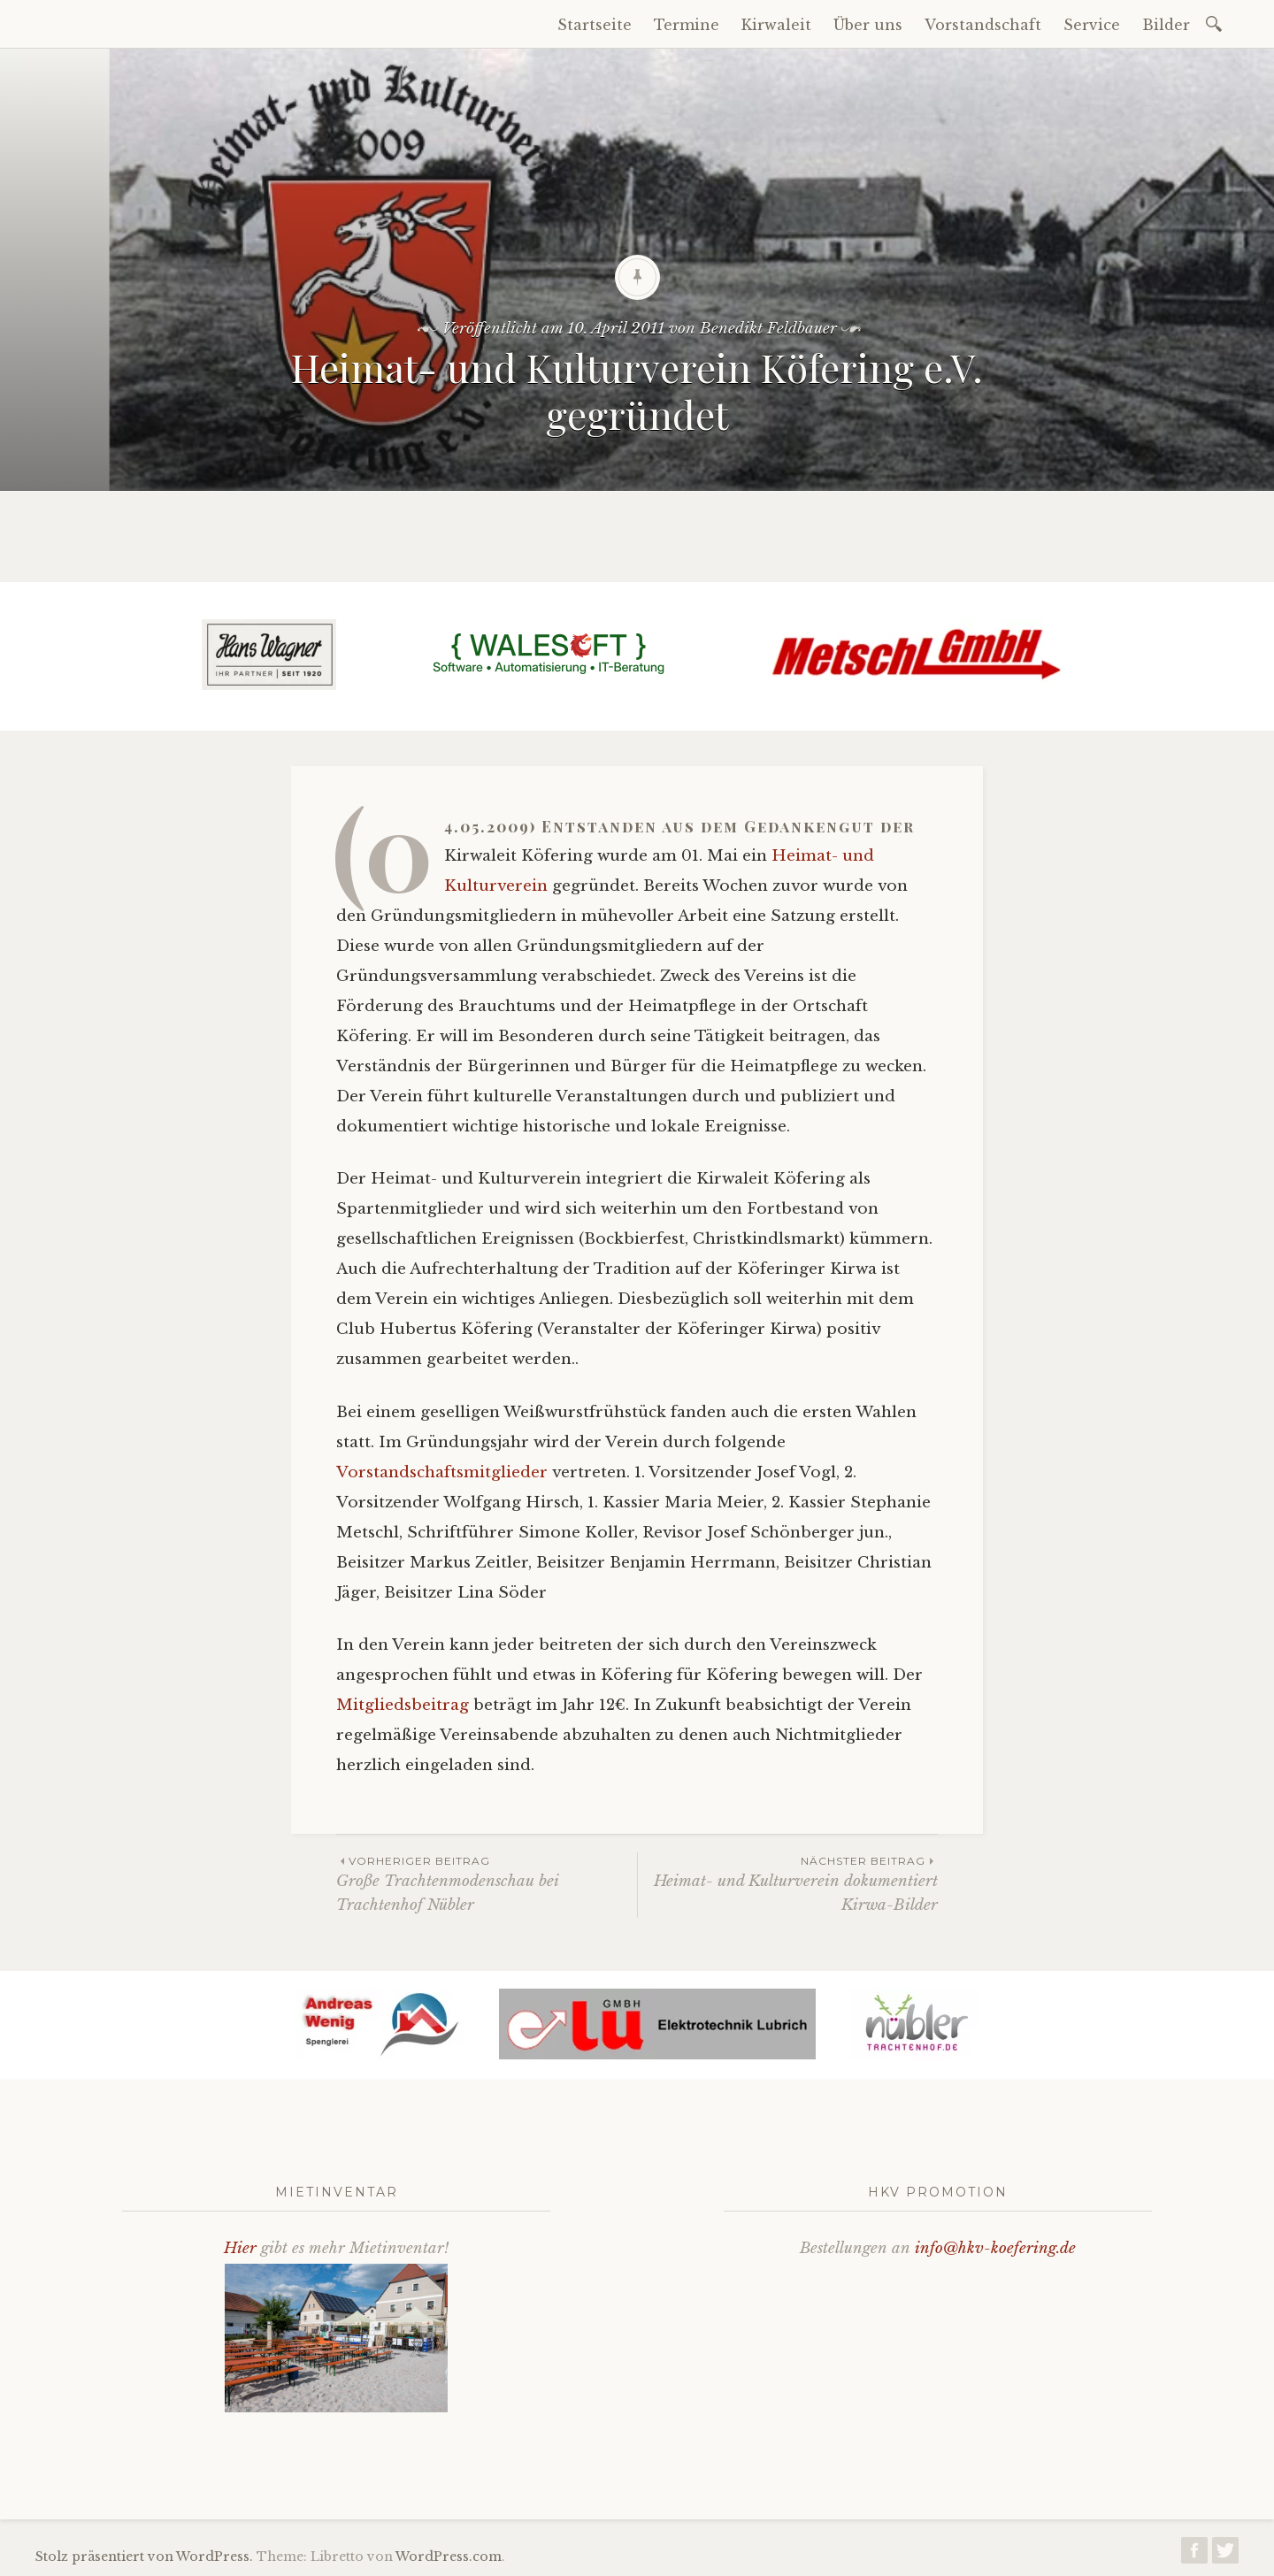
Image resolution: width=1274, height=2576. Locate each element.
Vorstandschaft (983, 25)
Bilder (1166, 25)
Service (1091, 25)
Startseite (594, 25)
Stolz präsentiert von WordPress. (144, 2556)
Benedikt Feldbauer (768, 328)
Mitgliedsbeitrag (404, 1705)
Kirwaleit (776, 25)
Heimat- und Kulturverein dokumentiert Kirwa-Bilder (788, 1883)
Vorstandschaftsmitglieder (444, 1472)
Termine (686, 25)
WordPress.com (448, 2556)
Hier (240, 2248)
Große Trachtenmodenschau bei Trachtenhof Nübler (486, 1883)
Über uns (867, 25)
